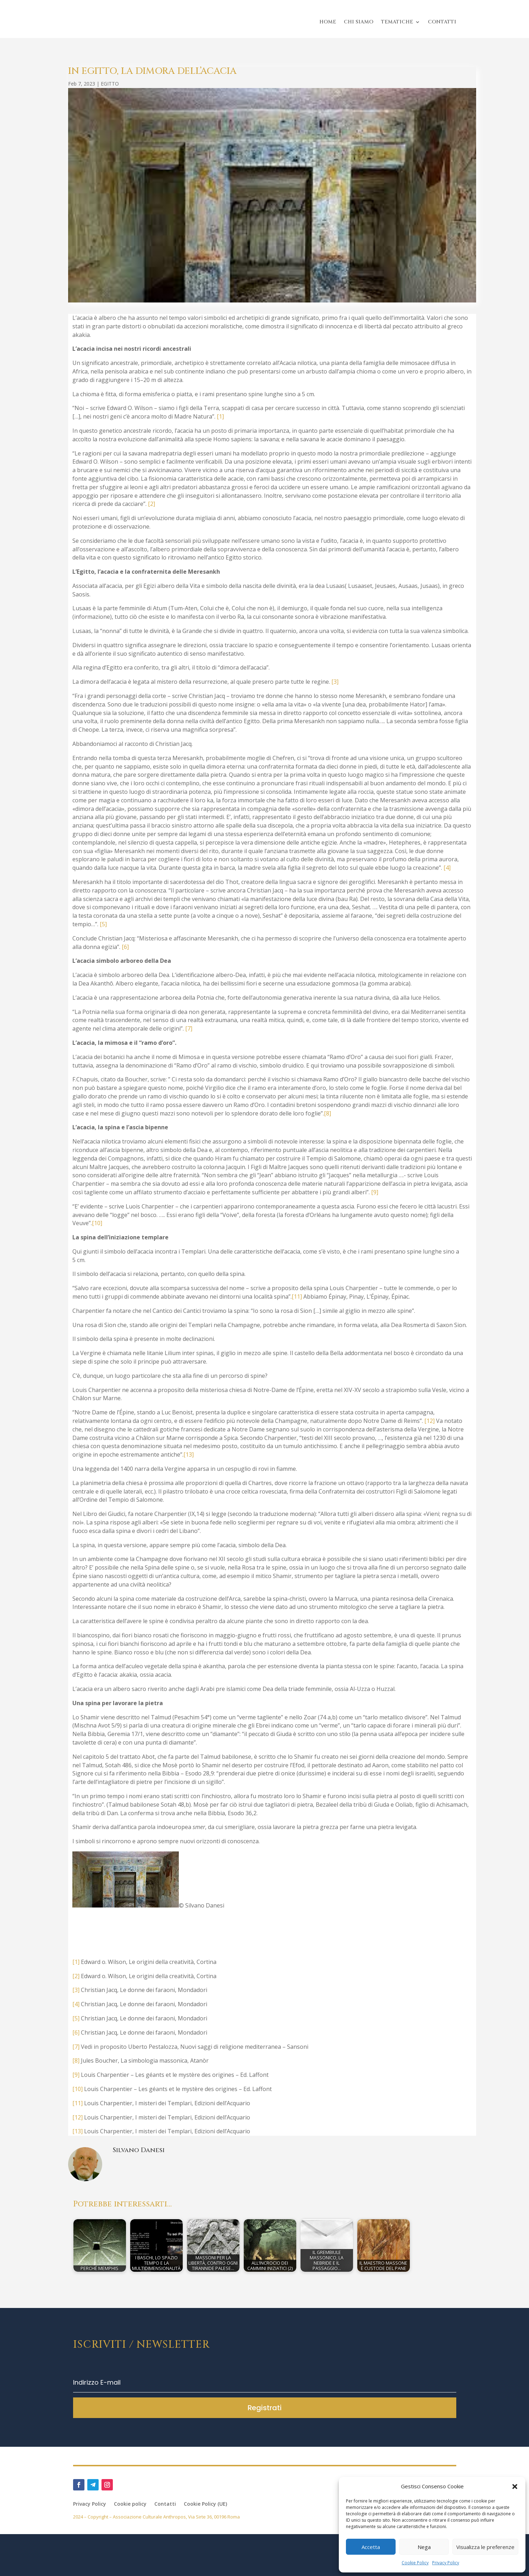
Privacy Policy (445, 2563)
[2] (151, 504)
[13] (188, 1454)
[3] (334, 682)
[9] (374, 1192)
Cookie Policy (415, 2563)
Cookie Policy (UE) (205, 2504)
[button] (514, 2486)
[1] (220, 416)
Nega (424, 2546)
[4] (447, 868)
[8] (327, 1113)
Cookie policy (130, 2504)
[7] (188, 1028)
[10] (97, 1223)
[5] (103, 924)
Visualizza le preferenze (485, 2546)
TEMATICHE (397, 21)
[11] (297, 1296)
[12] (429, 1421)
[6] (125, 947)
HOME (327, 21)
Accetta (371, 2546)
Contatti (165, 2504)
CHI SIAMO (358, 21)
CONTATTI (442, 21)
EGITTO (110, 83)
